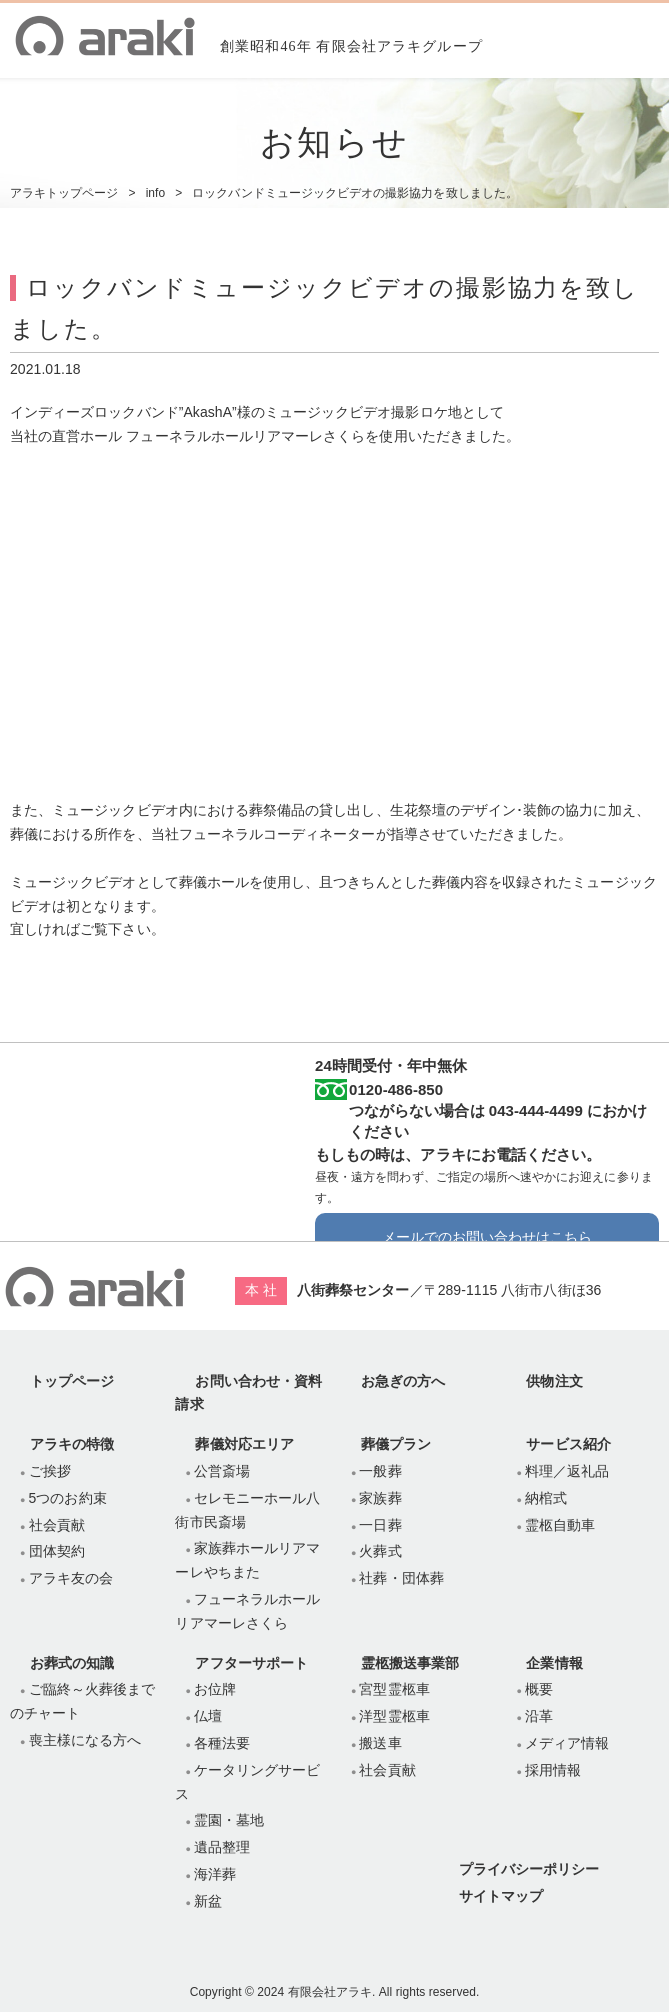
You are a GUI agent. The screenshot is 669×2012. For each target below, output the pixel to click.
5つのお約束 (68, 1498)
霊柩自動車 (560, 1525)
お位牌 (215, 1689)
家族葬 (380, 1498)
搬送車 (380, 1743)
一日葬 (380, 1525)
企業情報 (554, 1663)
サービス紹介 (568, 1444)
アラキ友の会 (71, 1578)
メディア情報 (567, 1743)
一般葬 (380, 1471)
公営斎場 (222, 1471)
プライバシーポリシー (529, 1869)
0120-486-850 (396, 1089)
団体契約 (57, 1551)
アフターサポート (251, 1663)
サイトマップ (501, 1896)
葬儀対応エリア (244, 1444)
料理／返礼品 (567, 1471)
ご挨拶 (50, 1471)
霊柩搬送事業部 (410, 1663)
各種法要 (222, 1743)
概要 (539, 1689)
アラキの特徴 (72, 1444)
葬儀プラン (396, 1444)
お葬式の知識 (72, 1663)
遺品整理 (222, 1847)
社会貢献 (57, 1525)
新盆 (208, 1901)
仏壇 (208, 1716)
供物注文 (554, 1381)
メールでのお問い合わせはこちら (487, 1237)
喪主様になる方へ (85, 1740)
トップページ (72, 1381)
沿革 (539, 1716)
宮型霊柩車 (394, 1689)
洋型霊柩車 (394, 1716)
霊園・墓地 (229, 1820)
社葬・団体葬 (401, 1578)
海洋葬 (215, 1874)
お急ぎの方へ (403, 1381)
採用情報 (553, 1770)
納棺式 (546, 1498)
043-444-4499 (536, 1110)
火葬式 (380, 1551)
